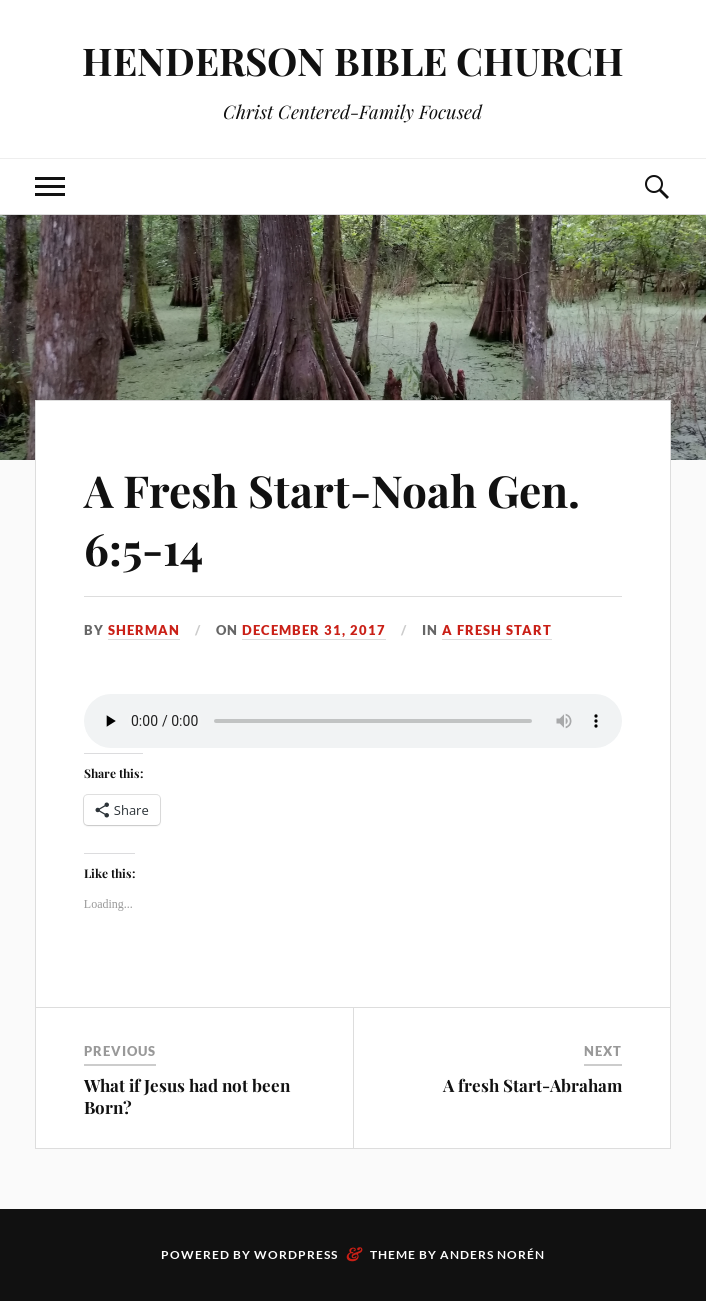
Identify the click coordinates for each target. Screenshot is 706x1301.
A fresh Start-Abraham (532, 1085)
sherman (144, 630)
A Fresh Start (497, 630)
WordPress (296, 1254)
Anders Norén (492, 1254)
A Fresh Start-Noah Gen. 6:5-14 (332, 518)
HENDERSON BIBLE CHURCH (353, 60)
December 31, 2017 (314, 630)
